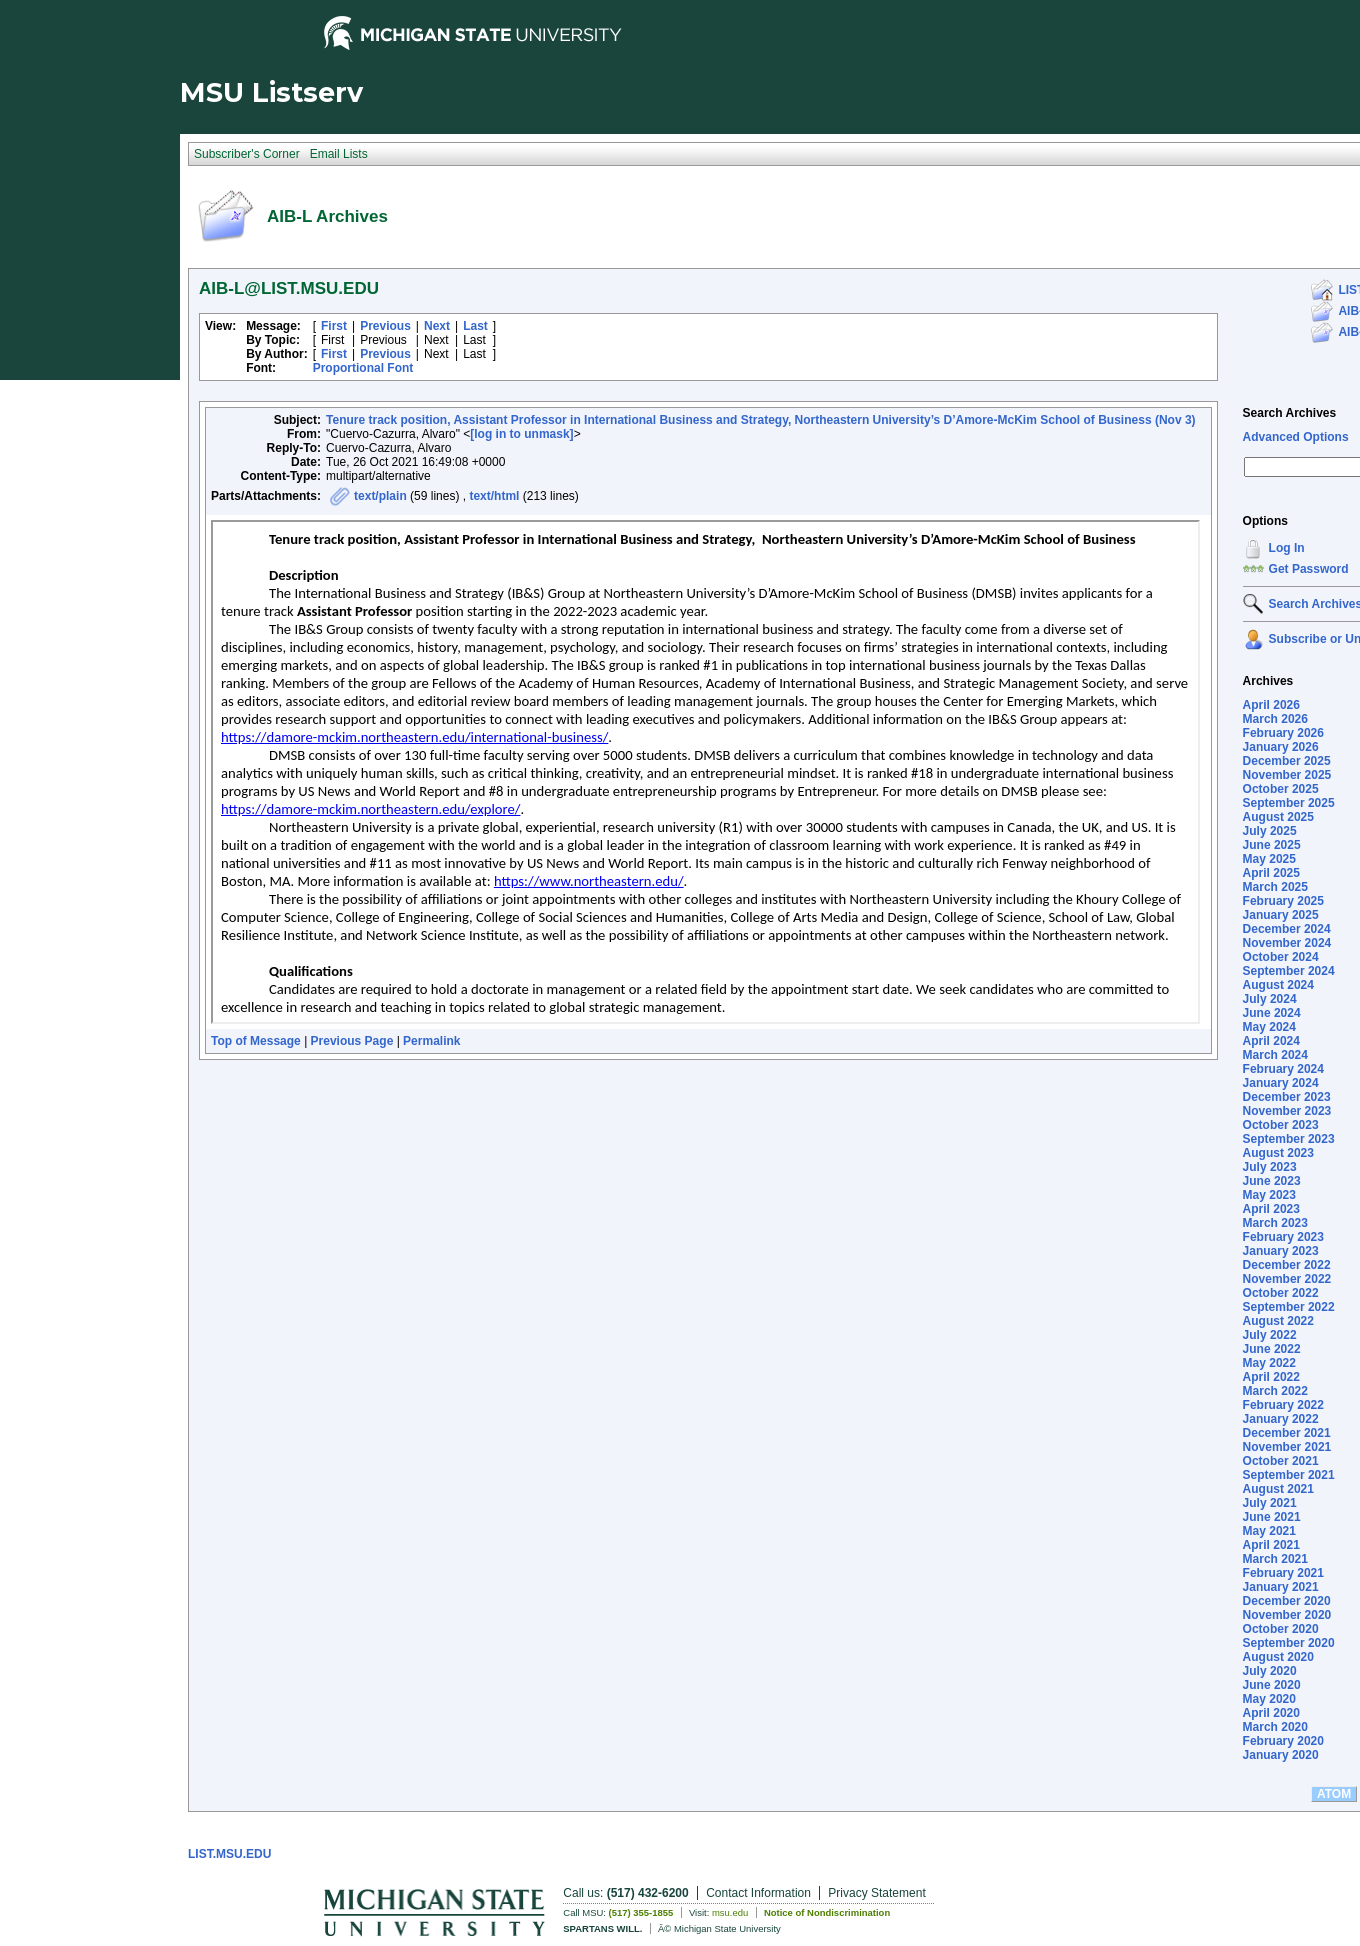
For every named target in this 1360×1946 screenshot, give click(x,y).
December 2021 (1287, 1433)
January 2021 (1281, 1587)
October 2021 (1281, 1461)
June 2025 (1272, 845)
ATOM (1334, 1794)
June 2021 (1272, 1517)
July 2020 (1270, 1671)
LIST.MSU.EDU (229, 1854)
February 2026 (1283, 733)
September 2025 (1289, 803)
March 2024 (1275, 1055)
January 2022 (1281, 1419)
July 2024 (1270, 999)
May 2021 (1269, 1531)
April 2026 (1271, 705)
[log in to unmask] (521, 434)
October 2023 (1281, 1125)
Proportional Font (363, 368)
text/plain (380, 496)
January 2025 (1281, 915)
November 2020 (1287, 1615)
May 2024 (1269, 1027)
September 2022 (1289, 1307)
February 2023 (1283, 1237)
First (334, 326)
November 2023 (1287, 1111)
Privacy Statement (876, 1893)
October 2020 (1281, 1629)
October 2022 (1281, 1293)
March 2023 (1275, 1223)
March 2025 (1275, 887)
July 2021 (1270, 1503)
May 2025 (1269, 859)
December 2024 (1287, 929)
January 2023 (1281, 1251)
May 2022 (1269, 1363)
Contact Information (758, 1893)
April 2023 (1271, 1209)
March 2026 (1275, 719)
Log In (1287, 548)
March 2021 (1275, 1559)
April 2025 (1271, 873)
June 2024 (1272, 1013)
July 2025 (1270, 831)
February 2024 (1283, 1069)
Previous (385, 326)
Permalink (431, 1041)
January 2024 (1281, 1083)
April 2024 (1271, 1041)
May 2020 (1269, 1699)
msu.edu (730, 1912)
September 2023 (1289, 1139)
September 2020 (1289, 1643)
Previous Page (352, 1041)
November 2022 (1287, 1279)
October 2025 (1281, 789)
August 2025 (1278, 817)
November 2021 (1287, 1447)
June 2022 (1272, 1349)
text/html (494, 496)
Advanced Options (1296, 437)
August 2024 (1278, 985)
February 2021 (1283, 1573)
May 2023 (1269, 1195)
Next (437, 326)
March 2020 (1275, 1727)
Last (475, 326)
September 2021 (1289, 1475)
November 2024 (1287, 943)
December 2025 (1287, 761)
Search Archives (1290, 413)
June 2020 (1272, 1685)
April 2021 (1271, 1545)
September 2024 (1289, 971)
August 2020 (1278, 1657)
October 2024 (1281, 957)
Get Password (1309, 569)
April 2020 (1271, 1713)
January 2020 (1281, 1755)
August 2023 (1278, 1153)
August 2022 (1278, 1321)
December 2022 (1287, 1265)
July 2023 (1270, 1167)
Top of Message (256, 1041)
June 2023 (1272, 1181)
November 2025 (1287, 775)
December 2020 (1287, 1601)
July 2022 (1270, 1335)
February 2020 (1283, 1741)
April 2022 (1271, 1377)
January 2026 (1281, 747)
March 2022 (1275, 1391)
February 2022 (1283, 1405)
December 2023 (1287, 1097)
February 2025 (1283, 901)
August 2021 (1278, 1489)
